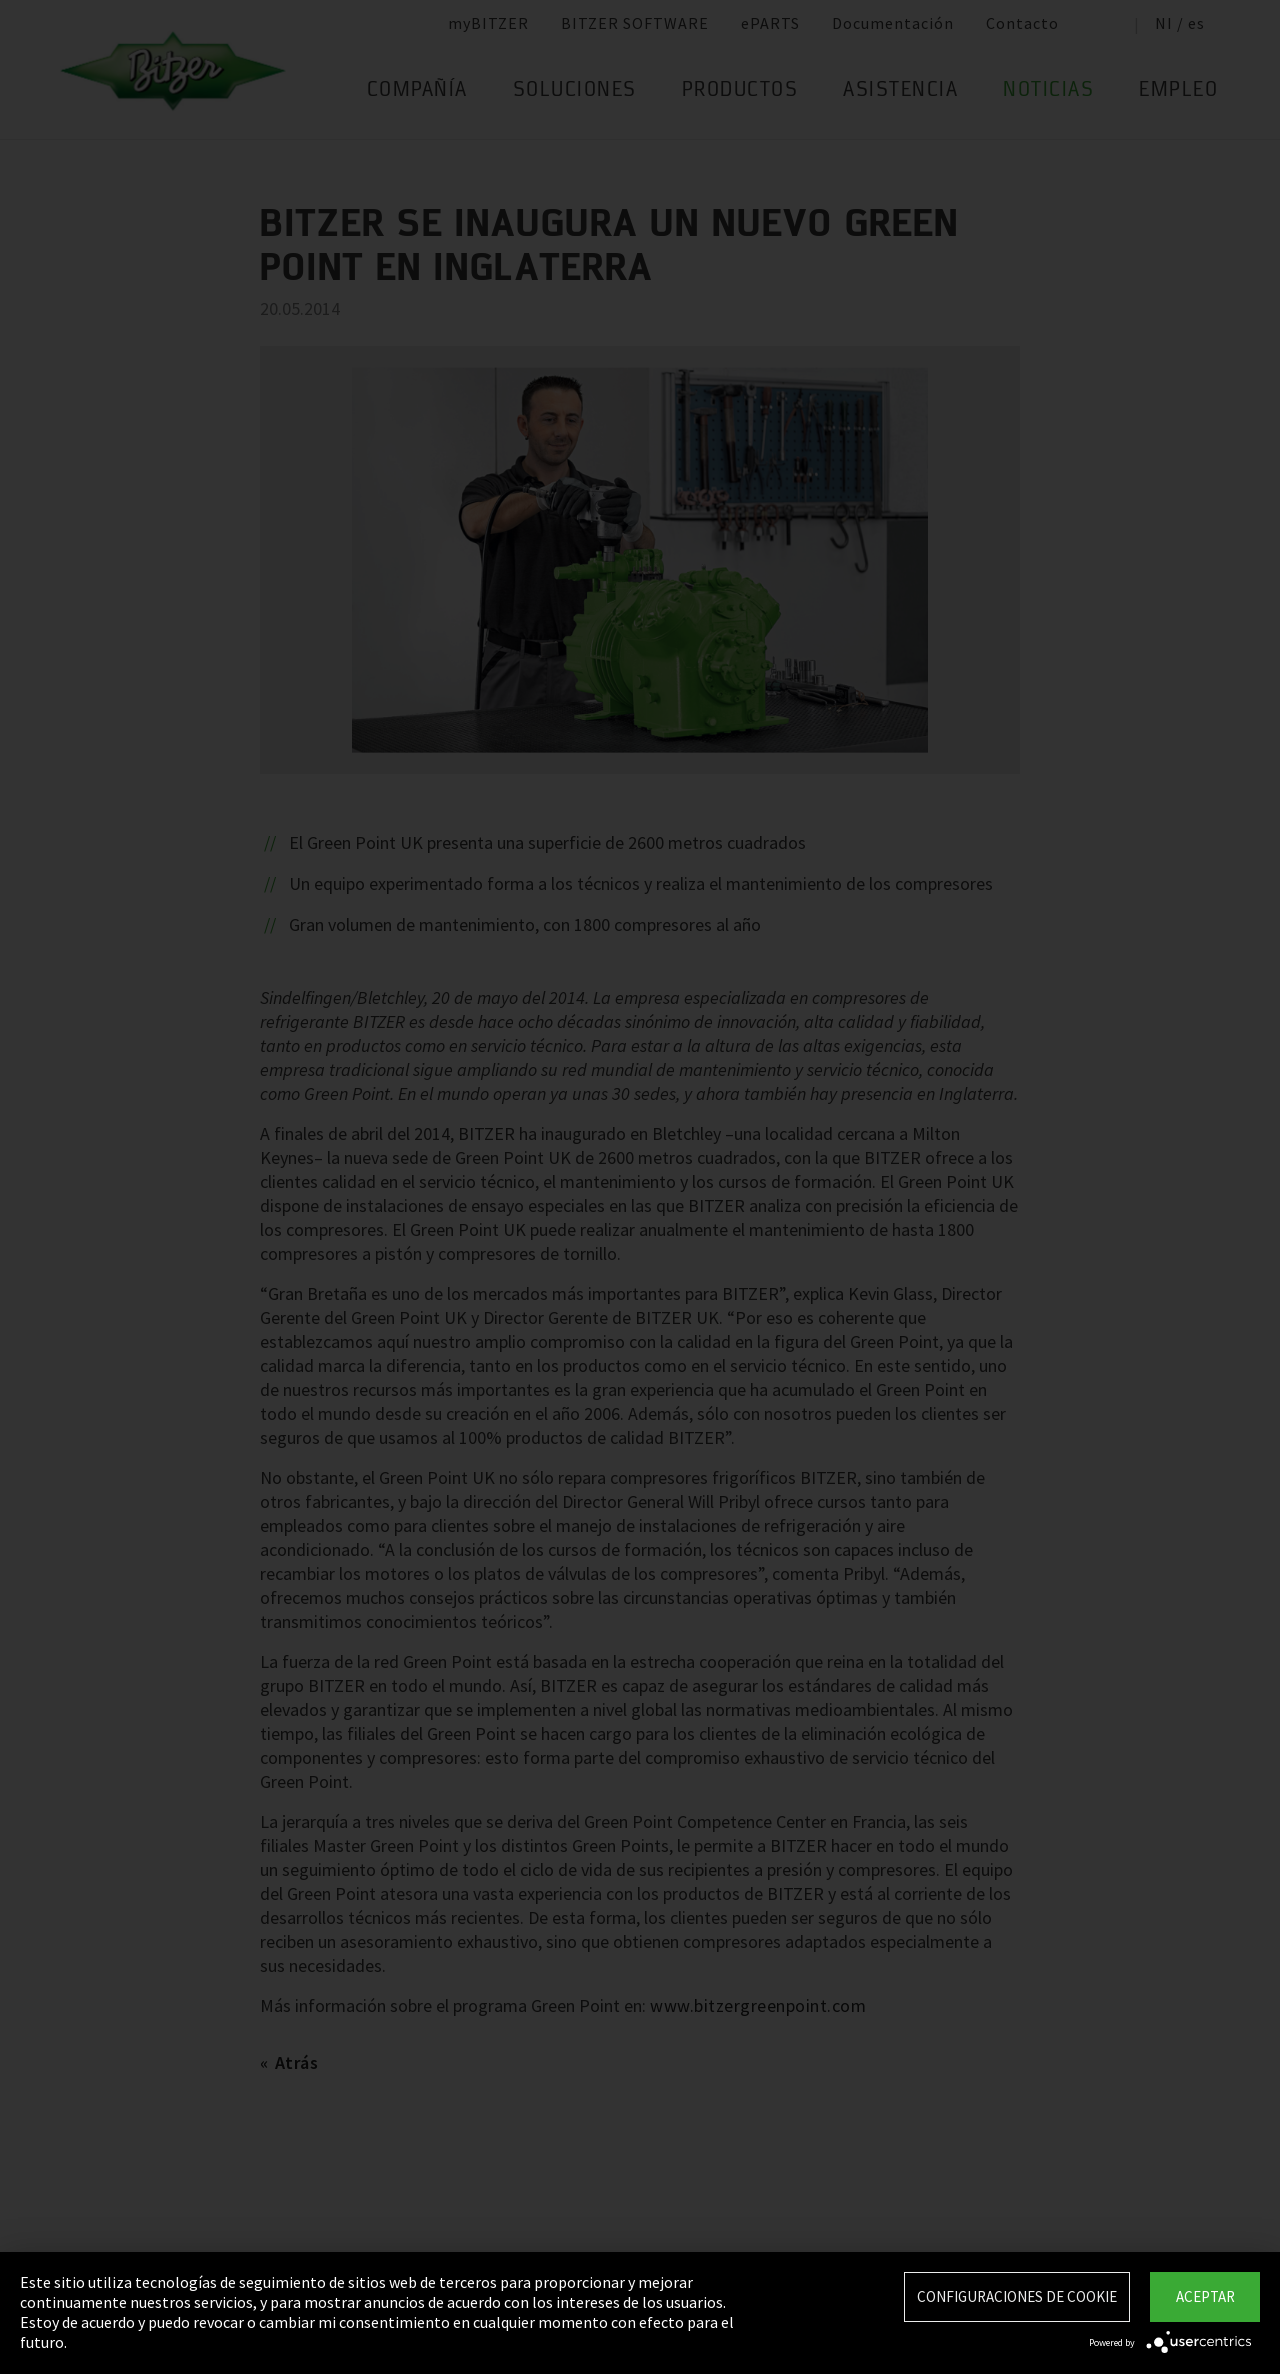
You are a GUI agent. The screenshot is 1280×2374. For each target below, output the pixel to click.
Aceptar (1205, 2296)
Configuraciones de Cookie (1017, 2296)
